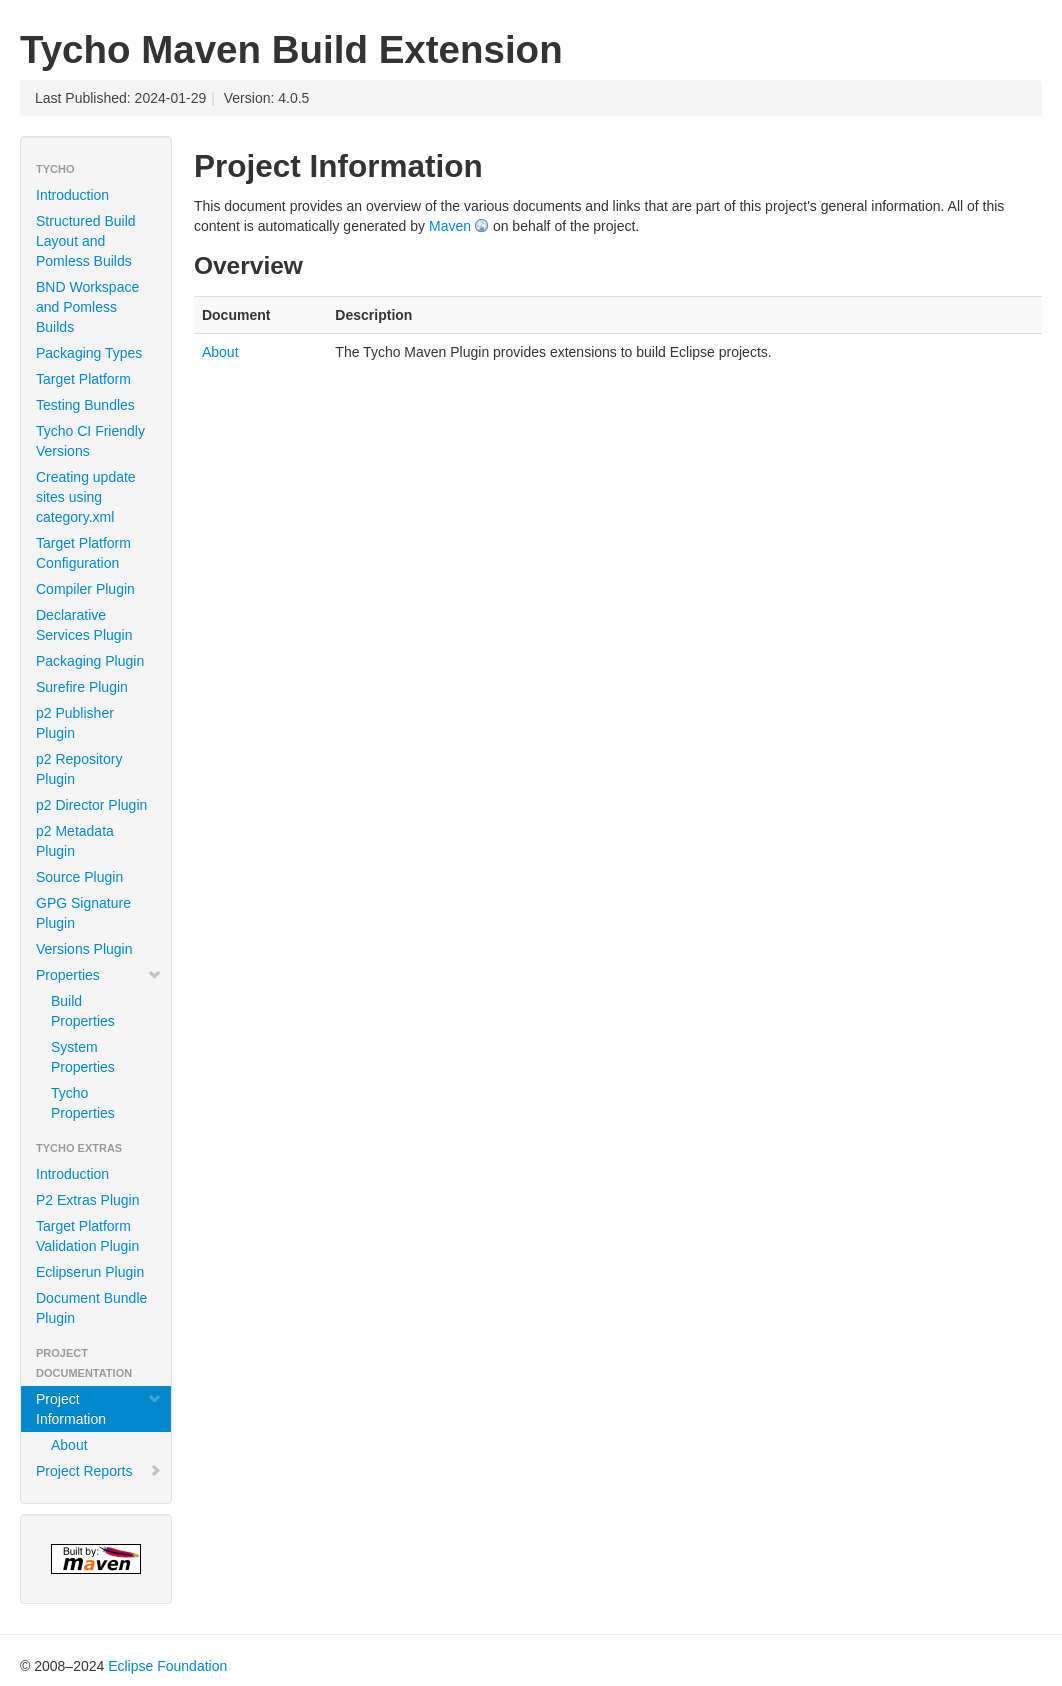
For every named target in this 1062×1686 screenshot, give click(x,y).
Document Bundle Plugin (91, 1308)
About (69, 1445)
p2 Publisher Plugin (75, 723)
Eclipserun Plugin (90, 1272)
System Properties (83, 1057)
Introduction (72, 195)
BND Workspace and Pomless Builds (87, 307)
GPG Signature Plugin (83, 913)
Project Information (99, 1409)
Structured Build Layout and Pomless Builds (86, 241)
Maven (450, 226)
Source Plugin (79, 877)
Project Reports (99, 1471)
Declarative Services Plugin (84, 625)
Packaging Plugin (90, 661)
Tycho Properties (83, 1103)
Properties (99, 975)
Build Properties (83, 1011)
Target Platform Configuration (83, 553)
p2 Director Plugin (91, 805)
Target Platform (83, 379)
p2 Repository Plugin (79, 769)
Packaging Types (89, 353)
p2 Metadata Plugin (75, 841)
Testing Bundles (85, 405)
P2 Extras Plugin (88, 1200)
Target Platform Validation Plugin (87, 1236)
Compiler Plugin (85, 589)
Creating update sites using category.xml (86, 497)
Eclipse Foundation (167, 1666)
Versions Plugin (84, 949)
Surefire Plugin (82, 687)
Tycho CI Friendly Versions (90, 441)
